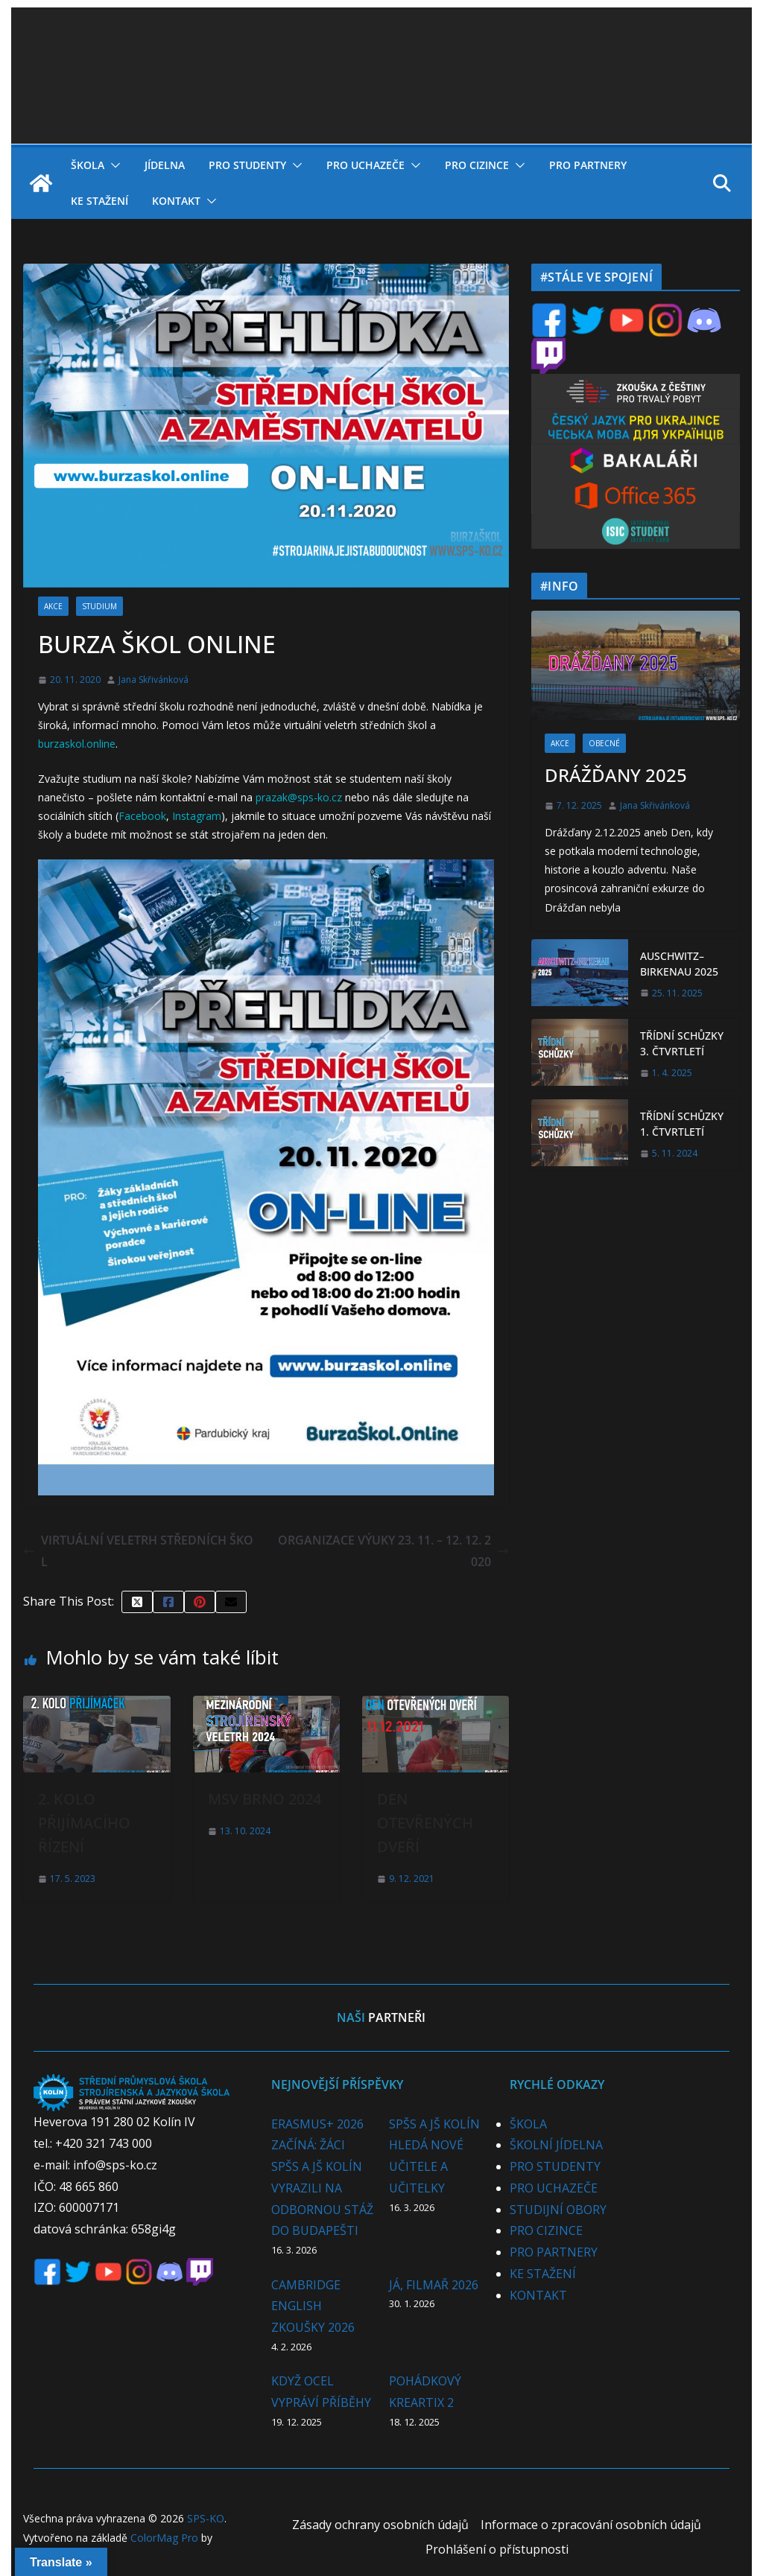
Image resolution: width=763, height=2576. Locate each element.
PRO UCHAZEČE (365, 165)
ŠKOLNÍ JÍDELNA (556, 2145)
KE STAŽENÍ (99, 201)
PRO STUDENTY (247, 165)
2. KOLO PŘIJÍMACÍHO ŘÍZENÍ (84, 1823)
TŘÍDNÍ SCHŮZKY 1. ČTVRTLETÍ (682, 1124)
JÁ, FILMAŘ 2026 (433, 2285)
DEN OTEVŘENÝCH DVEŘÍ (425, 1823)
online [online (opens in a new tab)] (100, 744)
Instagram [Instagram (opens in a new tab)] (196, 816)
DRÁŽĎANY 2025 (616, 775)
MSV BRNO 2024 (264, 1799)
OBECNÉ (604, 743)
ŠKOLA (87, 165)
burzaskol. (62, 744)
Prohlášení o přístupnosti (497, 2549)
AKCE (53, 606)
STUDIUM (99, 606)
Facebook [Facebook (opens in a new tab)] (142, 816)
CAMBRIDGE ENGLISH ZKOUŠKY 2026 (313, 2306)
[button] (112, 165)
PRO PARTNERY (588, 165)
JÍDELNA (165, 165)
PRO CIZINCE (477, 165)
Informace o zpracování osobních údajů (591, 2524)
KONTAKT (176, 201)
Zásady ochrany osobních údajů (380, 2524)
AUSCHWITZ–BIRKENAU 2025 (679, 964)
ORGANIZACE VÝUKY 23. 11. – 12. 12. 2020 (393, 1551)
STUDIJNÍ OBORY (558, 2209)
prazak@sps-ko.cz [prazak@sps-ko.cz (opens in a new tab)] (299, 797)
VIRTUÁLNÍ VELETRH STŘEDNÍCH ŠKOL (138, 1551)
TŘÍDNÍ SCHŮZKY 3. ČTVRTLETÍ (682, 1043)
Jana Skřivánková (153, 679)
